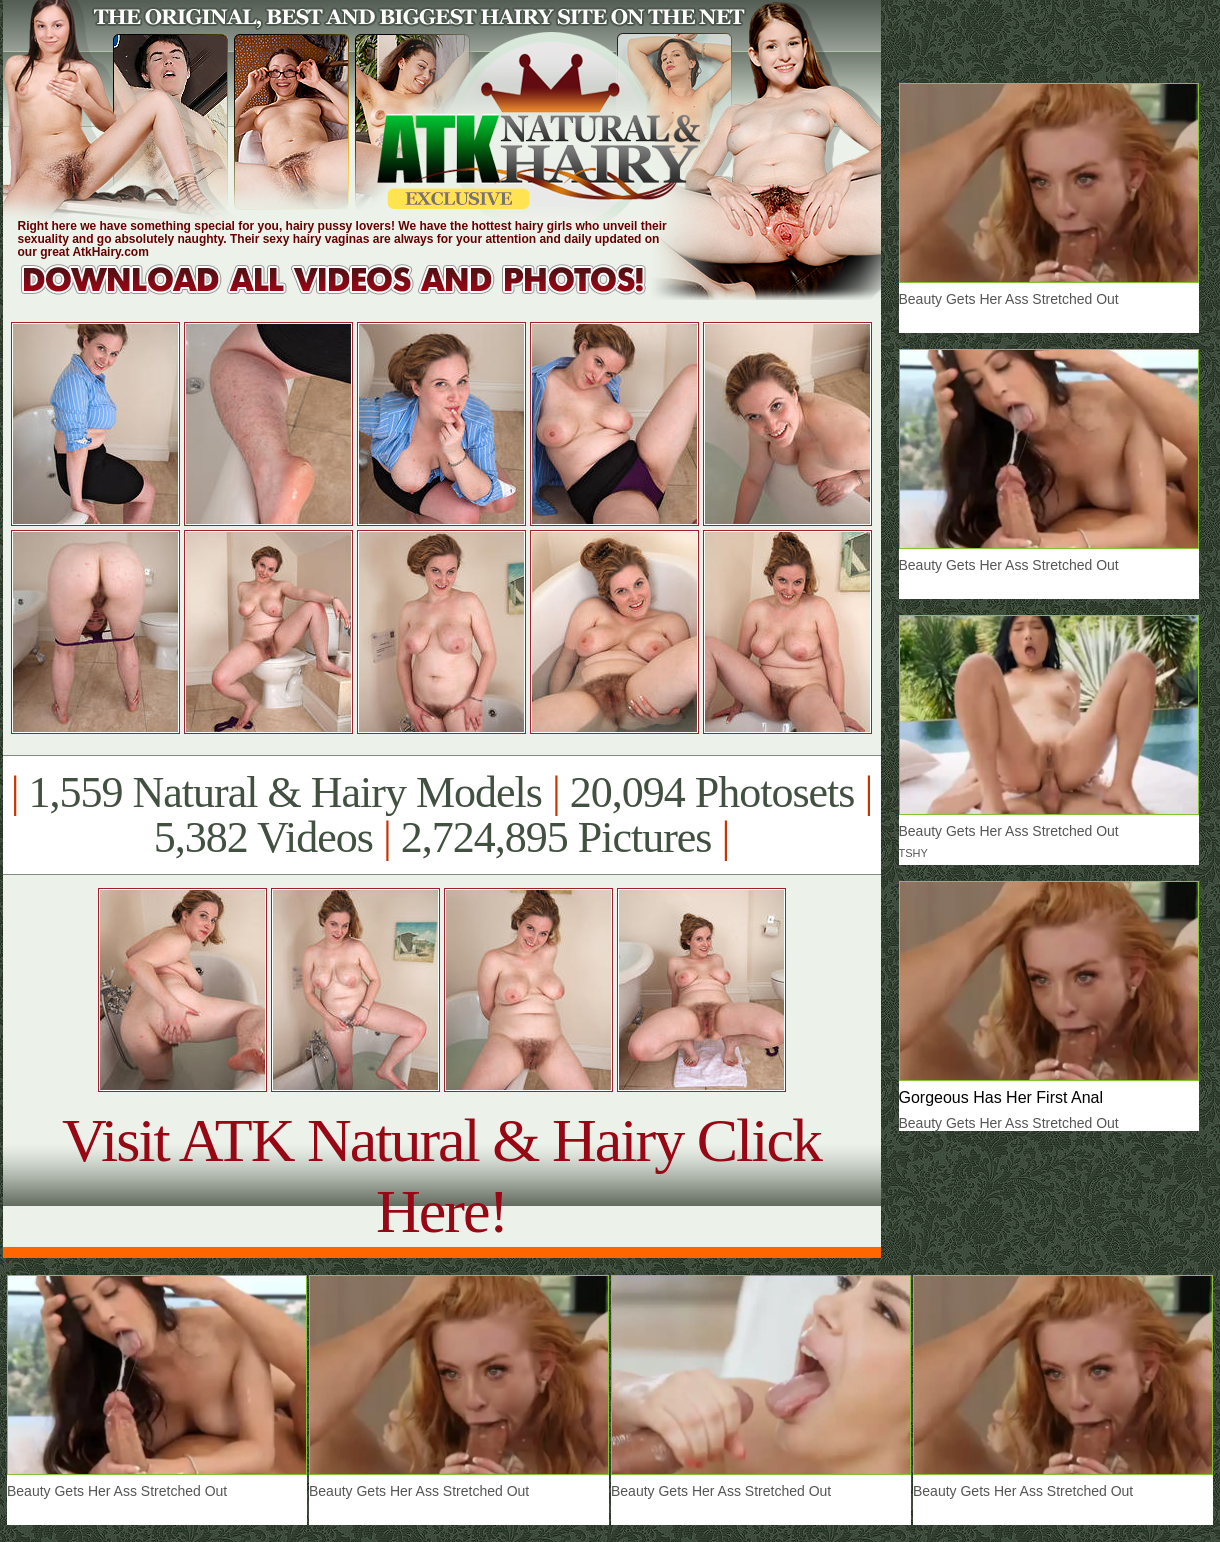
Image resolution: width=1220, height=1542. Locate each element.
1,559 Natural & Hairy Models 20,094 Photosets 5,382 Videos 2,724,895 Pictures (441, 815)
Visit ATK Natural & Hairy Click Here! (441, 1175)
